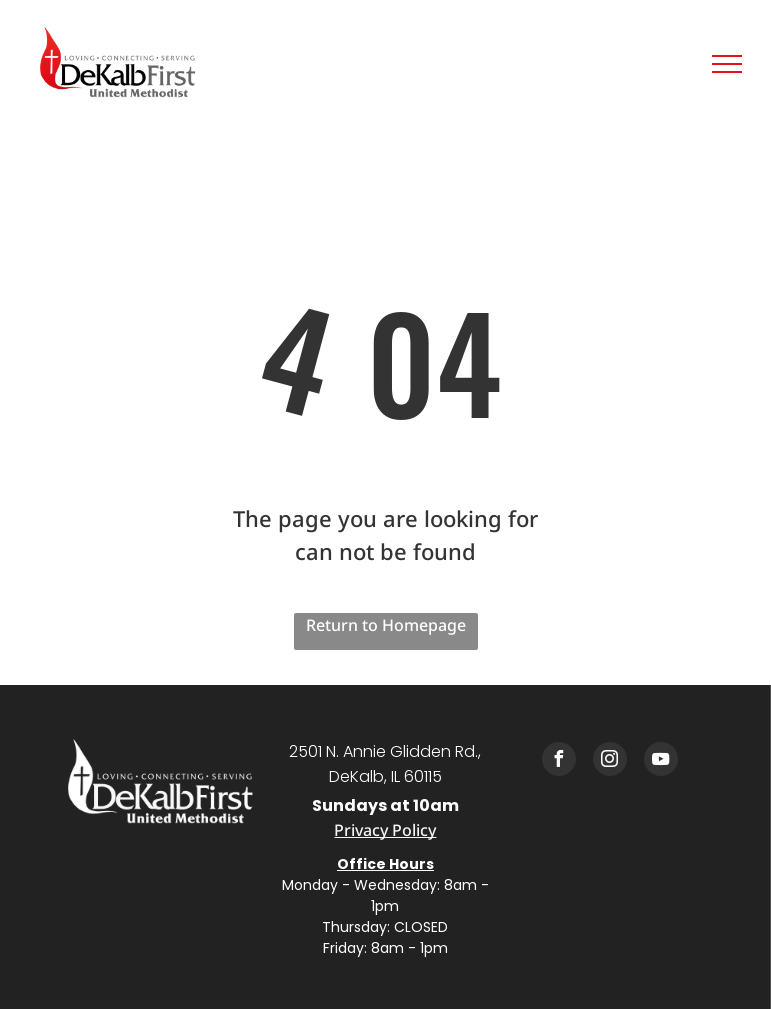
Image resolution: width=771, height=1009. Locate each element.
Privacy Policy (385, 830)
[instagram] (610, 761)
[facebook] (559, 761)
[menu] (727, 64)
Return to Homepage (386, 625)
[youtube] (661, 761)
